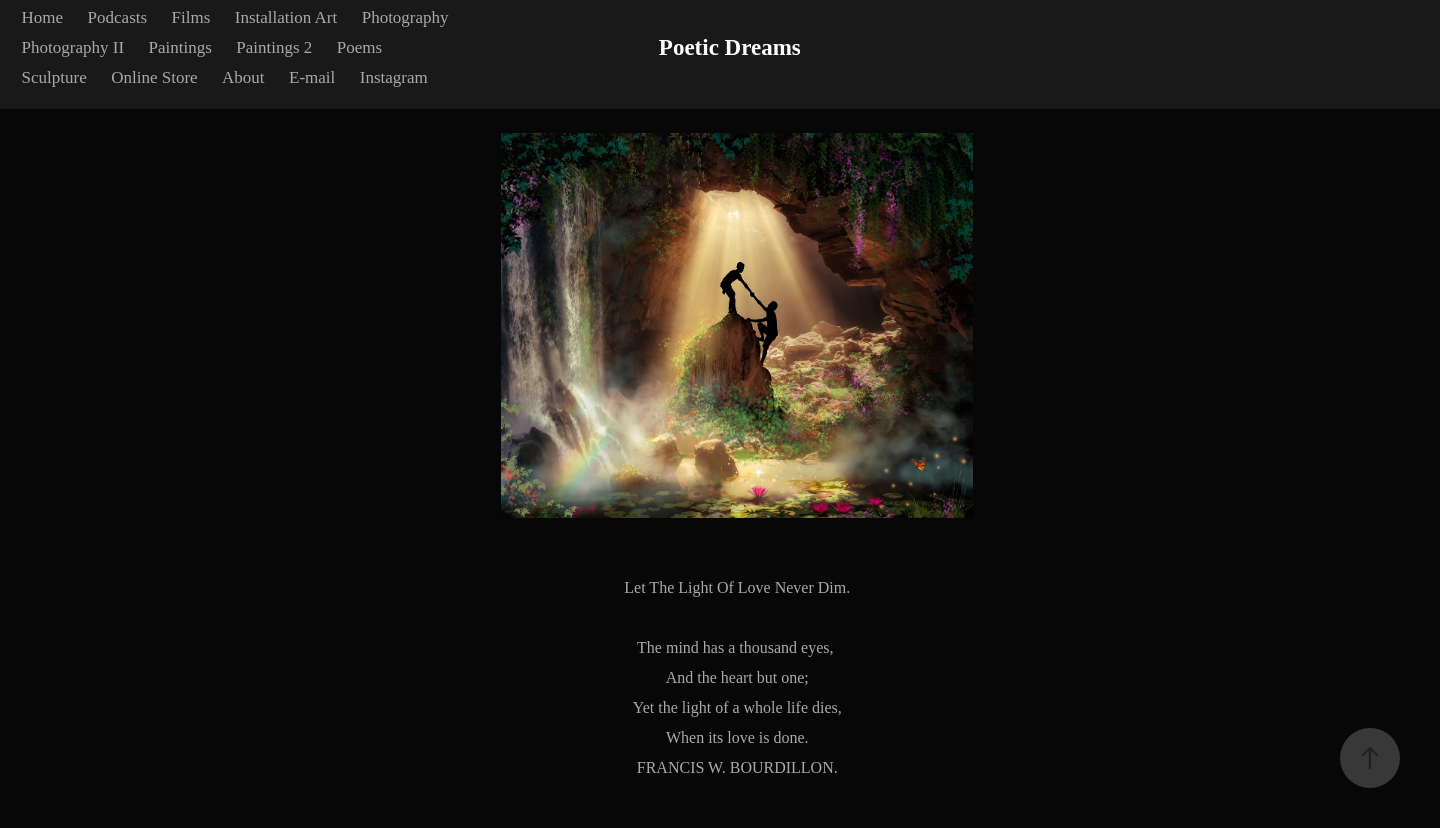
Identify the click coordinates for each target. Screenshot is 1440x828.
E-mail (312, 77)
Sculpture (54, 77)
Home (43, 17)
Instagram (394, 77)
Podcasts (118, 17)
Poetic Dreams (730, 47)
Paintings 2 (274, 47)
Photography (405, 17)
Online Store (154, 77)
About (243, 77)
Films (191, 17)
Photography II (73, 47)
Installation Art (286, 17)
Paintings (180, 47)
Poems (359, 47)
